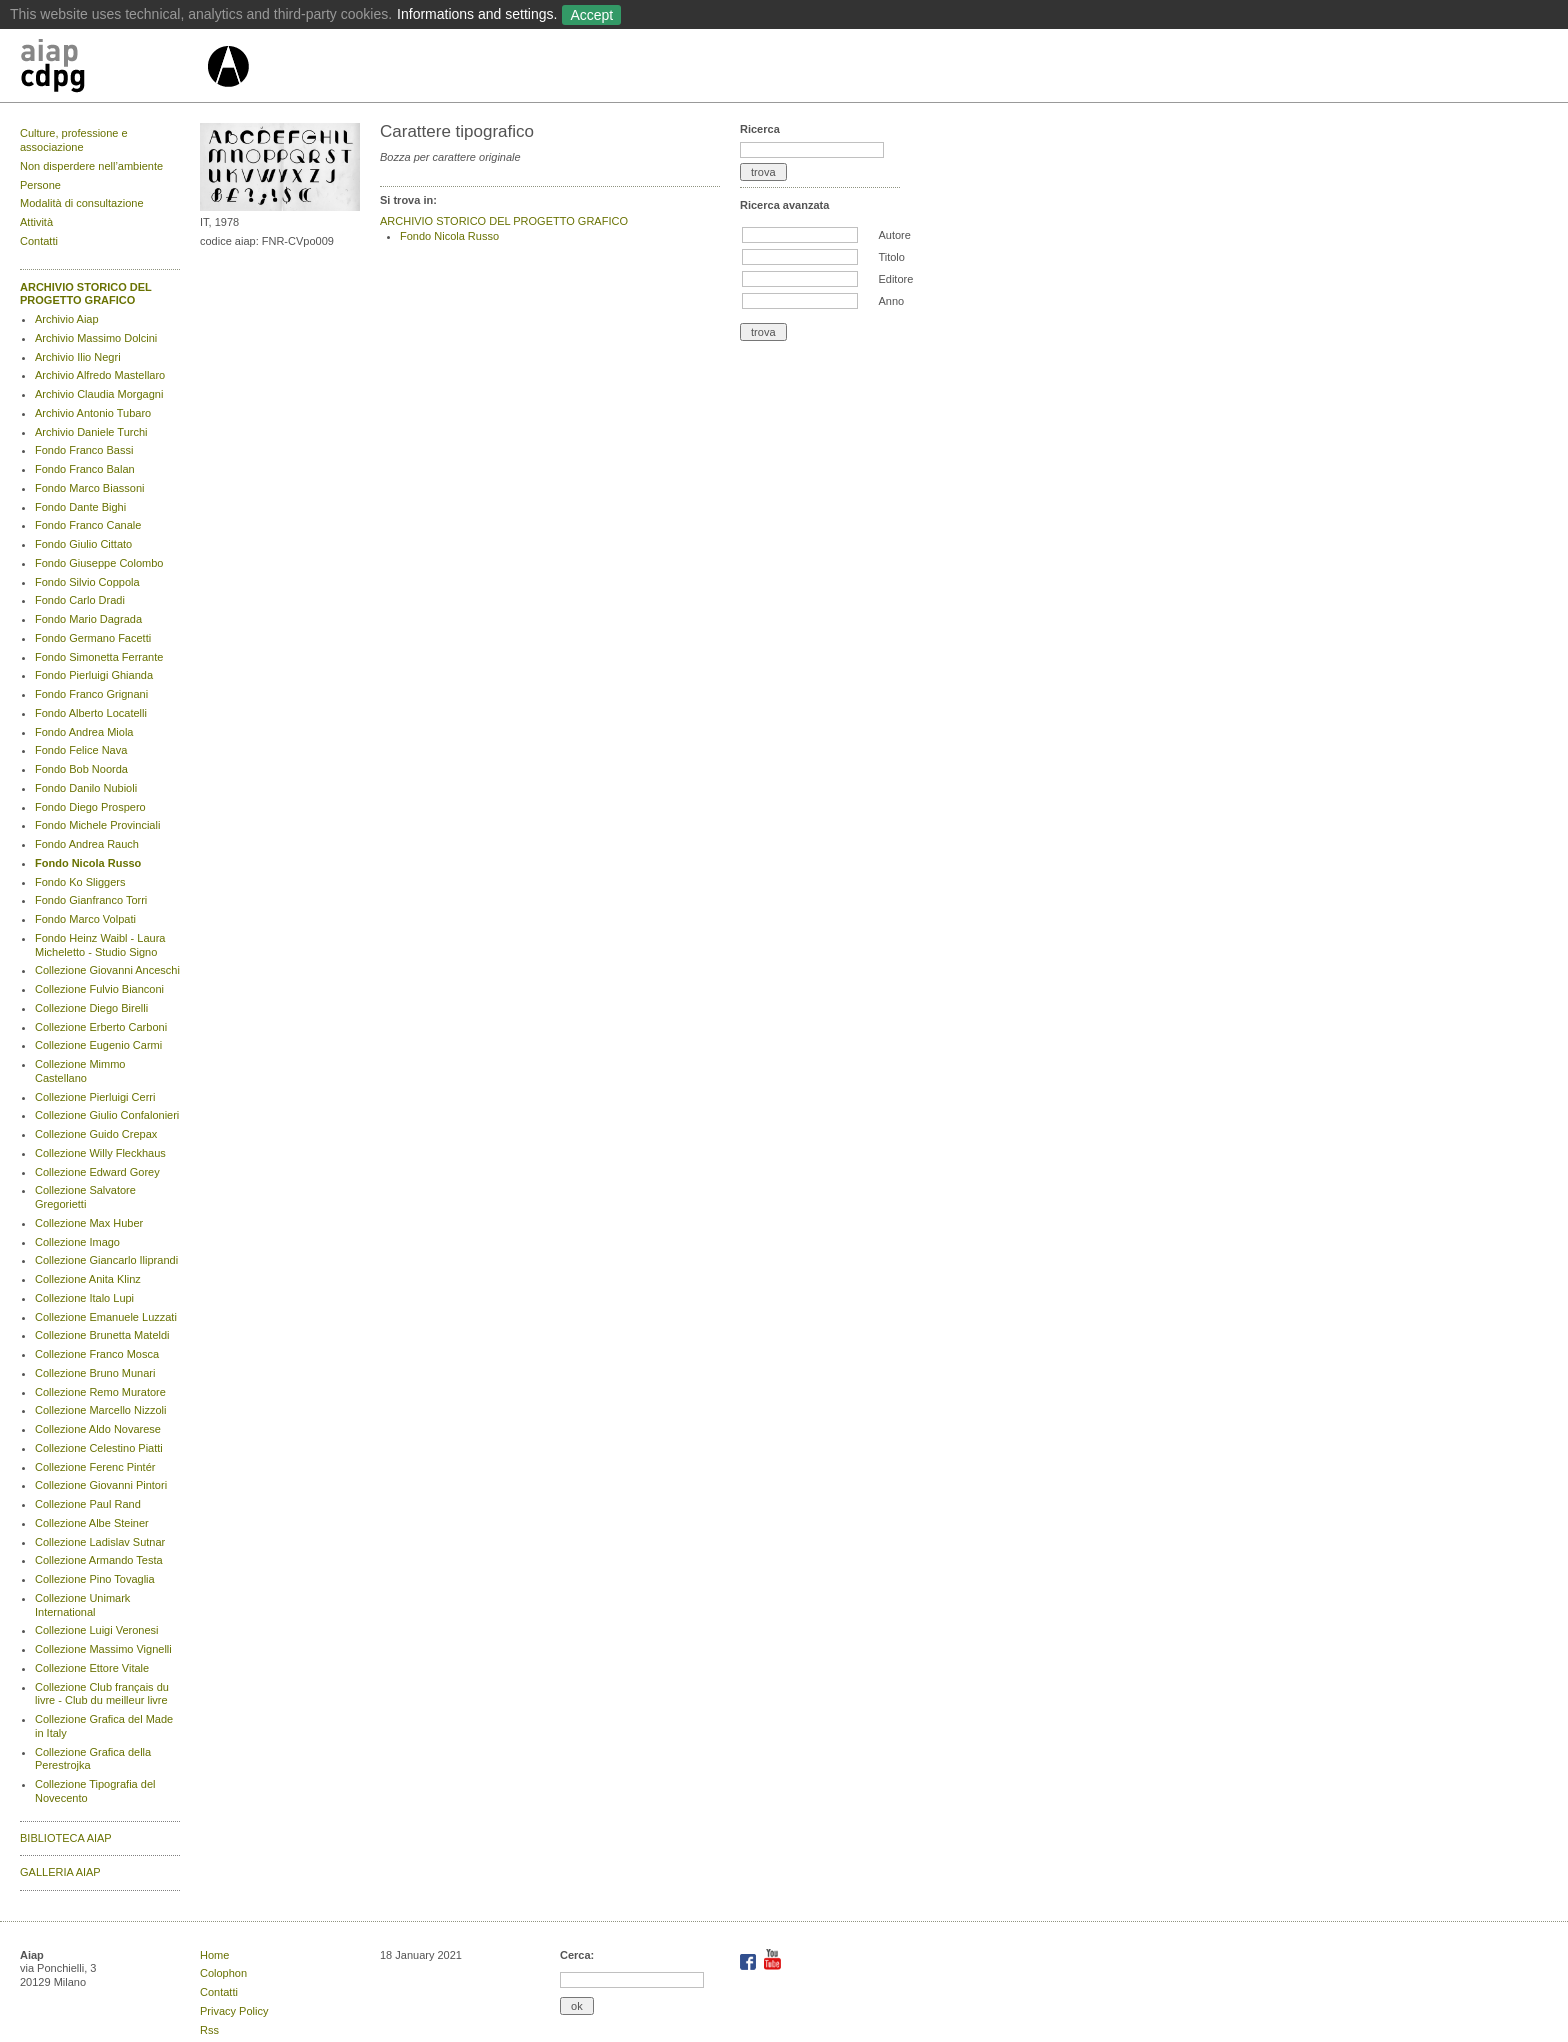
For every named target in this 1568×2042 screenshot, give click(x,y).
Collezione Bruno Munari (95, 1373)
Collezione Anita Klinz (88, 1279)
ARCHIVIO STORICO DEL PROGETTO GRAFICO (86, 294)
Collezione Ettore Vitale (92, 1668)
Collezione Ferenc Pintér (95, 1467)
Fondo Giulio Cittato (83, 544)
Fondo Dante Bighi (80, 507)
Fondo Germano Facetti (93, 638)
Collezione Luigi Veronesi (97, 1630)
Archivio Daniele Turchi (91, 432)
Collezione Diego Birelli (91, 1008)
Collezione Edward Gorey (97, 1172)
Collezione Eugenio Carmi (98, 1045)
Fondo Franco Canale (88, 525)
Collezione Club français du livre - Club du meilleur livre (102, 1694)
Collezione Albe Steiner (92, 1523)
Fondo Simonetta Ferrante (99, 657)
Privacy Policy (234, 2011)
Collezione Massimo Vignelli (103, 1649)
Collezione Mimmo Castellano (80, 1071)
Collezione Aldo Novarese (98, 1429)
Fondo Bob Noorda (81, 769)
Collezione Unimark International (82, 1605)
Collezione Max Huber (89, 1223)
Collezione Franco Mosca (97, 1354)
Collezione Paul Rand (88, 1504)
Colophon (223, 1973)
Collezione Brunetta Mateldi (102, 1335)
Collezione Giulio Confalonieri (107, 1115)
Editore (895, 279)
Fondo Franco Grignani (91, 694)
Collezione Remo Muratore (100, 1392)
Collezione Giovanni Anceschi (107, 970)
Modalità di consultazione (82, 203)
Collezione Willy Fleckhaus (100, 1153)
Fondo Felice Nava (81, 750)
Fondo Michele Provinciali (97, 825)
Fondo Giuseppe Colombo (99, 563)
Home (214, 1955)
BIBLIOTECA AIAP (66, 1838)
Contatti (39, 241)
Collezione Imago (77, 1242)
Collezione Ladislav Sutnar (100, 1542)
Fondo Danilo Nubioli (86, 788)
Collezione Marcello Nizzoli (100, 1410)
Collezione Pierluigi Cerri (95, 1097)
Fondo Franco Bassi (84, 450)
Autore (894, 235)
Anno (891, 301)
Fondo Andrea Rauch (87, 844)
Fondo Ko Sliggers (80, 882)
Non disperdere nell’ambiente (91, 166)
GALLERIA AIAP (60, 1872)
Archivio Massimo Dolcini (96, 338)
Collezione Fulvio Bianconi (99, 989)
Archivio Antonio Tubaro (93, 413)
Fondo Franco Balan (85, 469)
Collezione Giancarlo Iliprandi (106, 1260)
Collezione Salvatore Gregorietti (85, 1197)
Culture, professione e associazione (74, 140)
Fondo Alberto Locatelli (91, 713)
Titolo (891, 257)
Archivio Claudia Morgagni (99, 394)
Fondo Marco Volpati (85, 919)
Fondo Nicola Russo (88, 863)
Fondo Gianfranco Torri (91, 900)
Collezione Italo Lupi (84, 1298)
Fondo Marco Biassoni (89, 488)
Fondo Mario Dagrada (88, 619)
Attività (36, 222)
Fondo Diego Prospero (90, 807)
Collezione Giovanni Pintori (101, 1485)
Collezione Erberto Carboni (101, 1027)
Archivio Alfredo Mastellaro (100, 375)
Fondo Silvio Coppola (87, 582)
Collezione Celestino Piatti (99, 1448)
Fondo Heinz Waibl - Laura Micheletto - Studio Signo (100, 945)
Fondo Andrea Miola (84, 732)
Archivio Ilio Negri (78, 357)
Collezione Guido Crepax (96, 1134)
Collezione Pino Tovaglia (95, 1579)
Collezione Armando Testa (99, 1560)
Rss (209, 2030)
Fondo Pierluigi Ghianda (94, 675)
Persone (40, 185)
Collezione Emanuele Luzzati (106, 1317)
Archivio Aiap (67, 319)
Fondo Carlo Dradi (80, 600)
